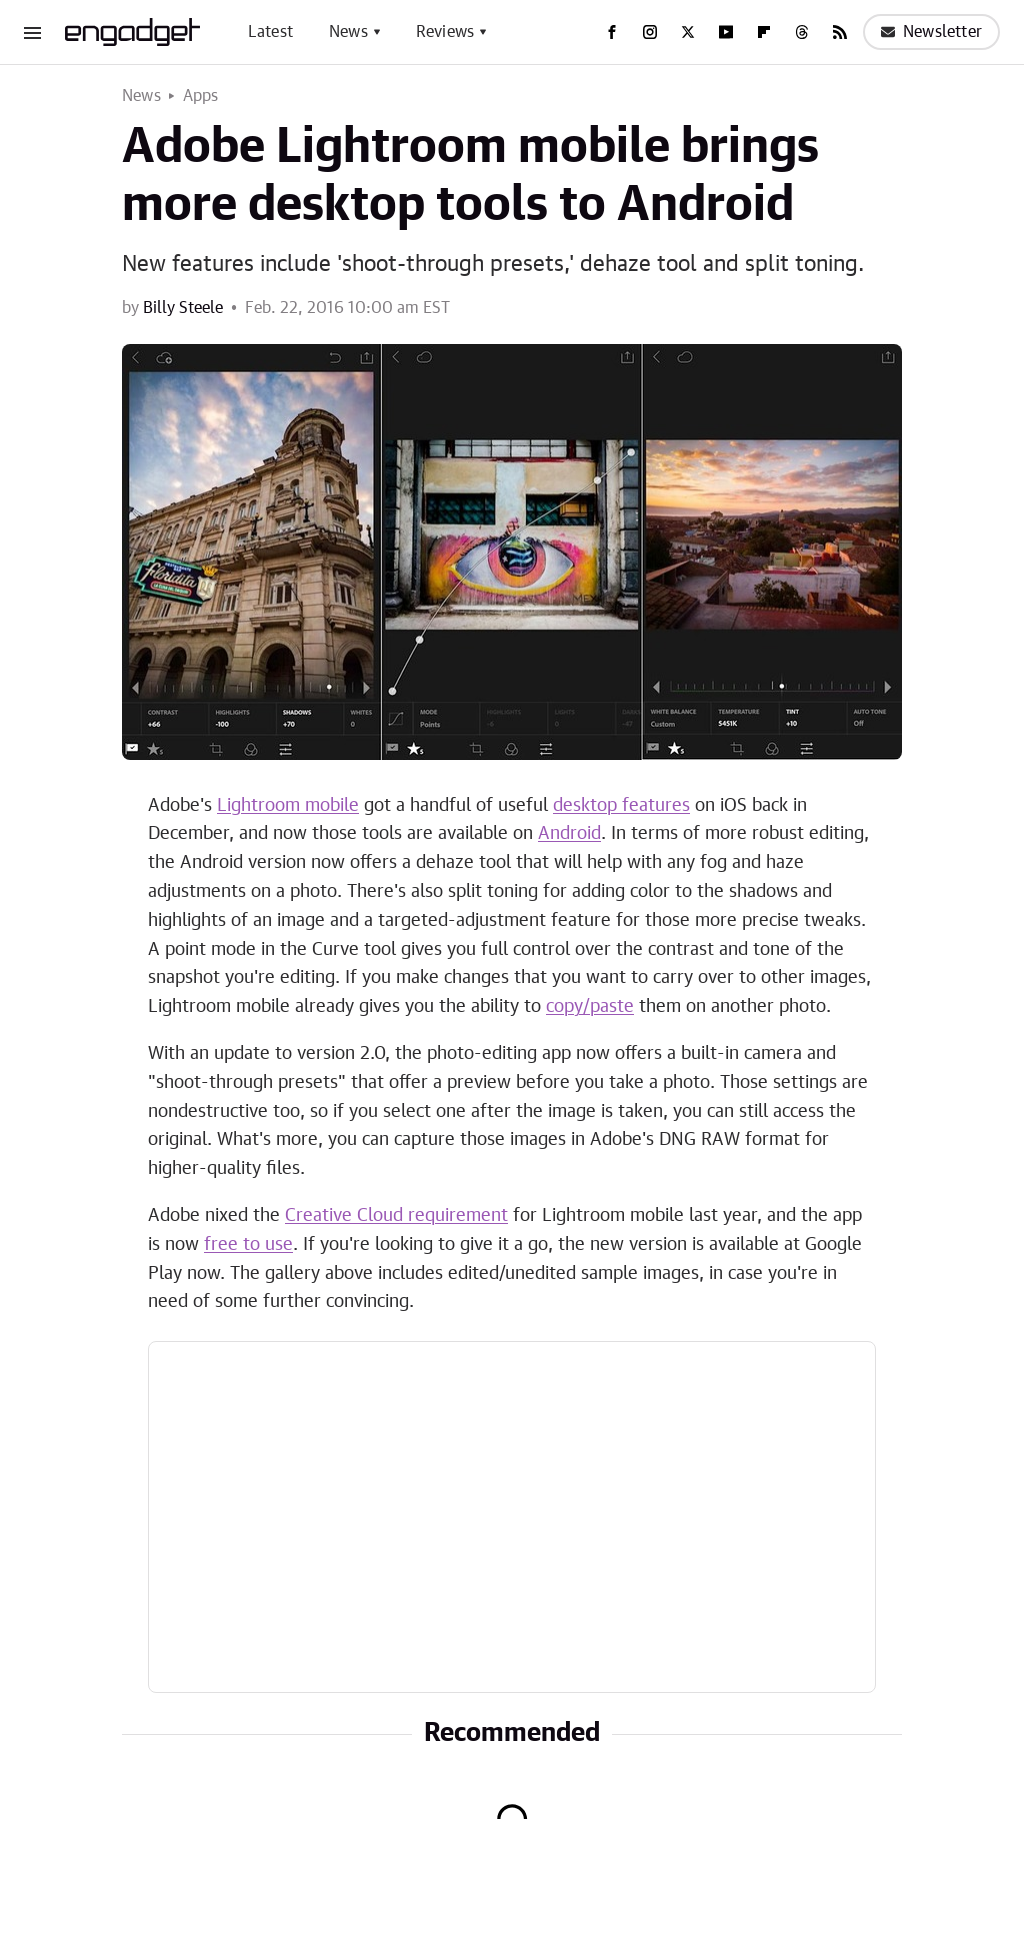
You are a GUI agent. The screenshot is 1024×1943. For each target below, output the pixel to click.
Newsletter (931, 32)
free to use (248, 1245)
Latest (270, 32)
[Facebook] (612, 32)
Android (569, 834)
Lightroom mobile (288, 806)
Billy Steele (183, 308)
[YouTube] (726, 32)
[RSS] (840, 32)
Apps (201, 96)
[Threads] (802, 32)
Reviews (445, 32)
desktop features (621, 806)
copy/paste (590, 1007)
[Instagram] (650, 32)
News (348, 32)
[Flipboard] (764, 32)
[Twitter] (688, 32)
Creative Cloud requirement (396, 1216)
